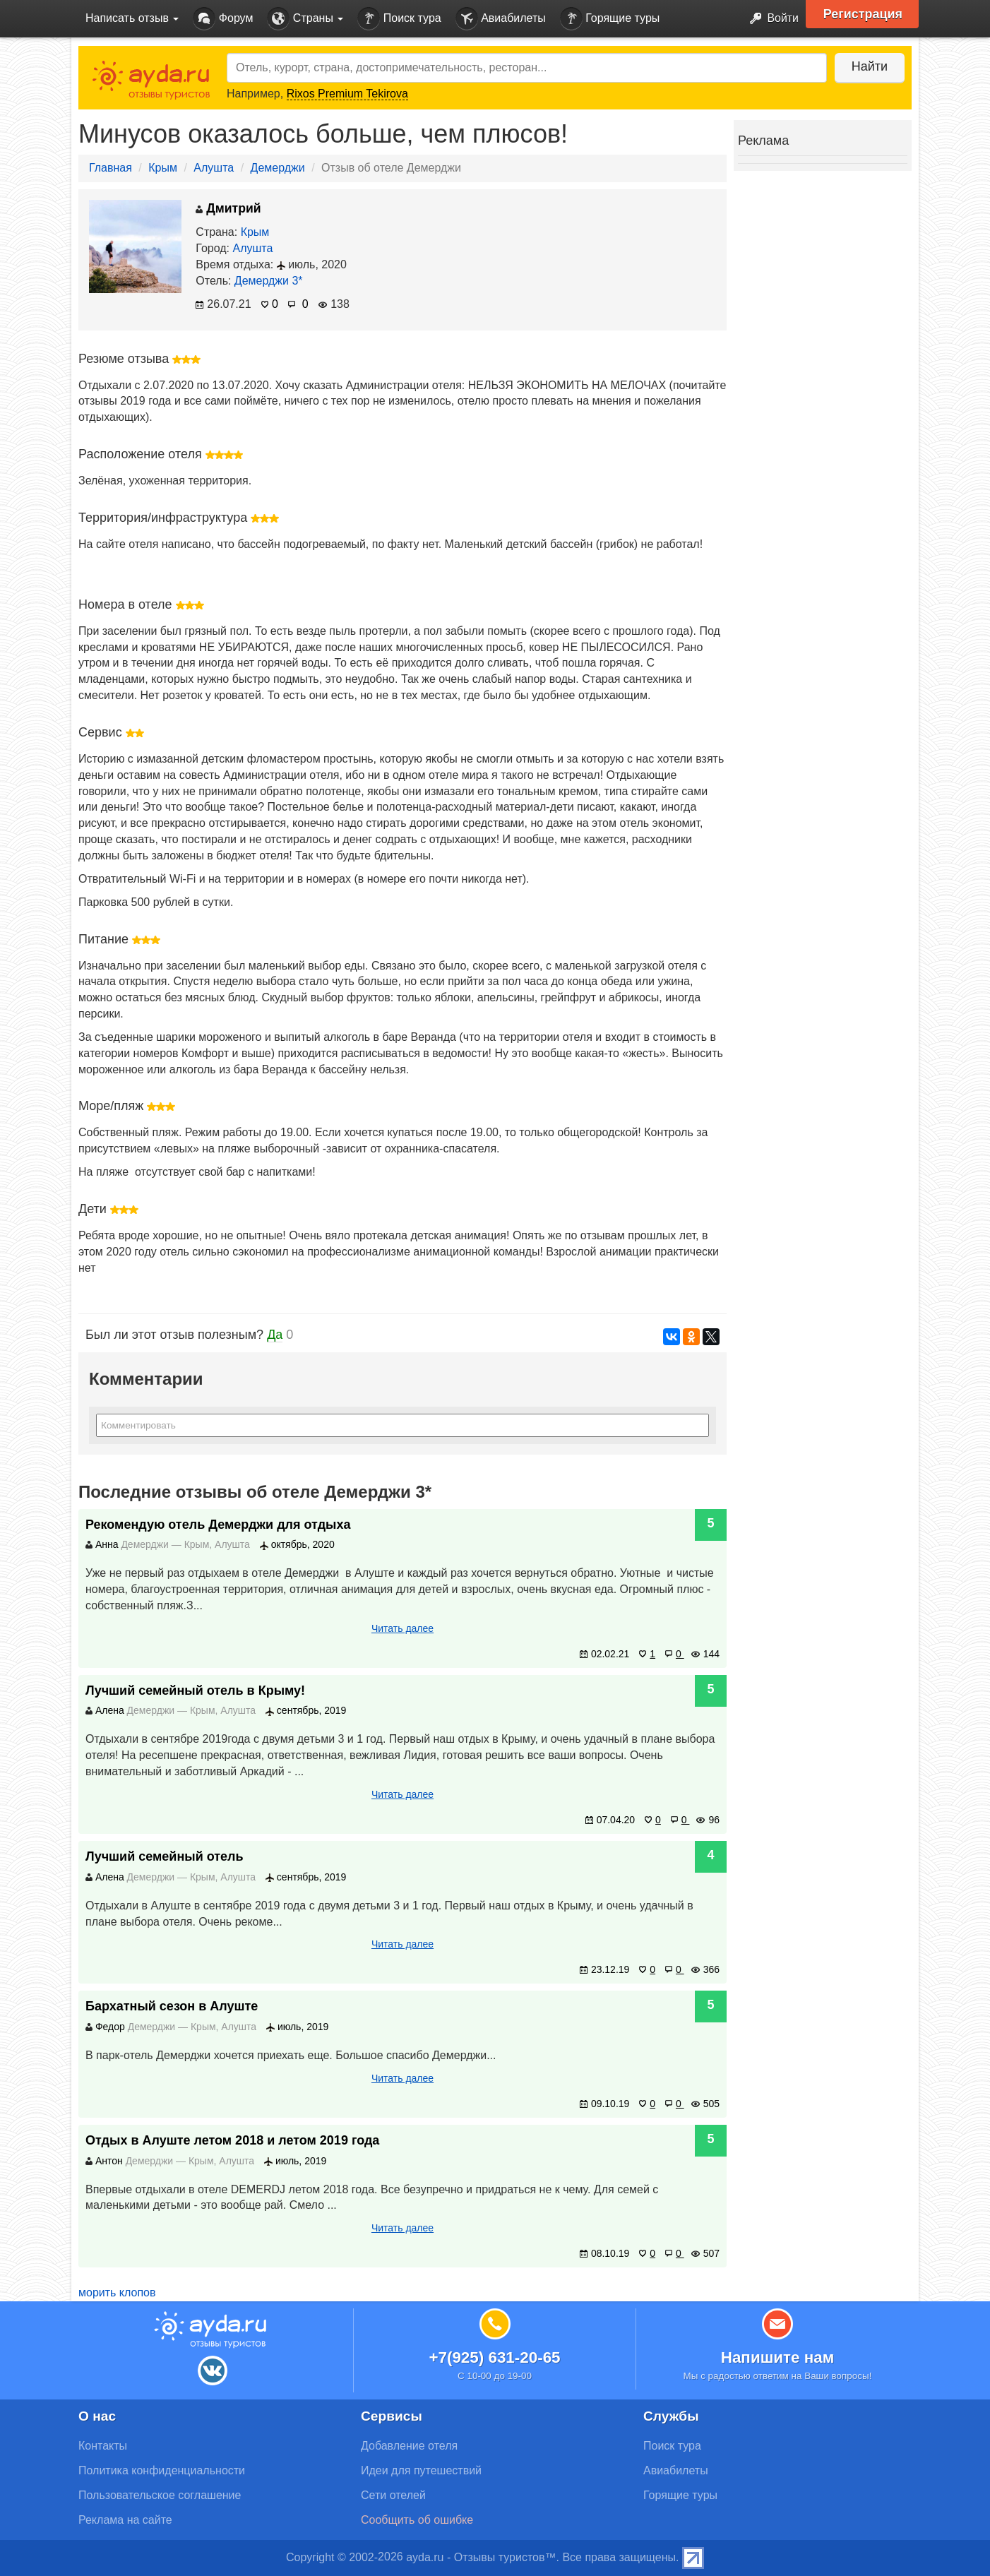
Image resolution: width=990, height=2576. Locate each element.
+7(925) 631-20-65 (494, 2357)
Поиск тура (399, 18)
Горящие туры (610, 18)
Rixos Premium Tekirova (347, 94)
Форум (223, 18)
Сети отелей (393, 2495)
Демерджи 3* (268, 281)
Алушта (213, 168)
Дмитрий (228, 208)
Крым (162, 168)
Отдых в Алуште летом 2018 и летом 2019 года (232, 2140)
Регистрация (863, 14)
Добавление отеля (409, 2446)
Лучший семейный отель (164, 1856)
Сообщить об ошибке (417, 2520)
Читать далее (402, 1628)
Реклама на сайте (125, 2520)
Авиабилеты (500, 18)
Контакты (102, 2446)
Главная (110, 168)
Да (274, 1335)
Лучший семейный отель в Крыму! (195, 1690)
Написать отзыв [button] (132, 18)
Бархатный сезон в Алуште (171, 2006)
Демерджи (278, 168)
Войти (770, 18)
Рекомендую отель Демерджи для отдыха (217, 1524)
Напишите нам (778, 2357)
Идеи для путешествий (421, 2470)
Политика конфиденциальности (161, 2470)
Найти (869, 66)
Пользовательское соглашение (159, 2495)
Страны (305, 18)
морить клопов (117, 2292)
